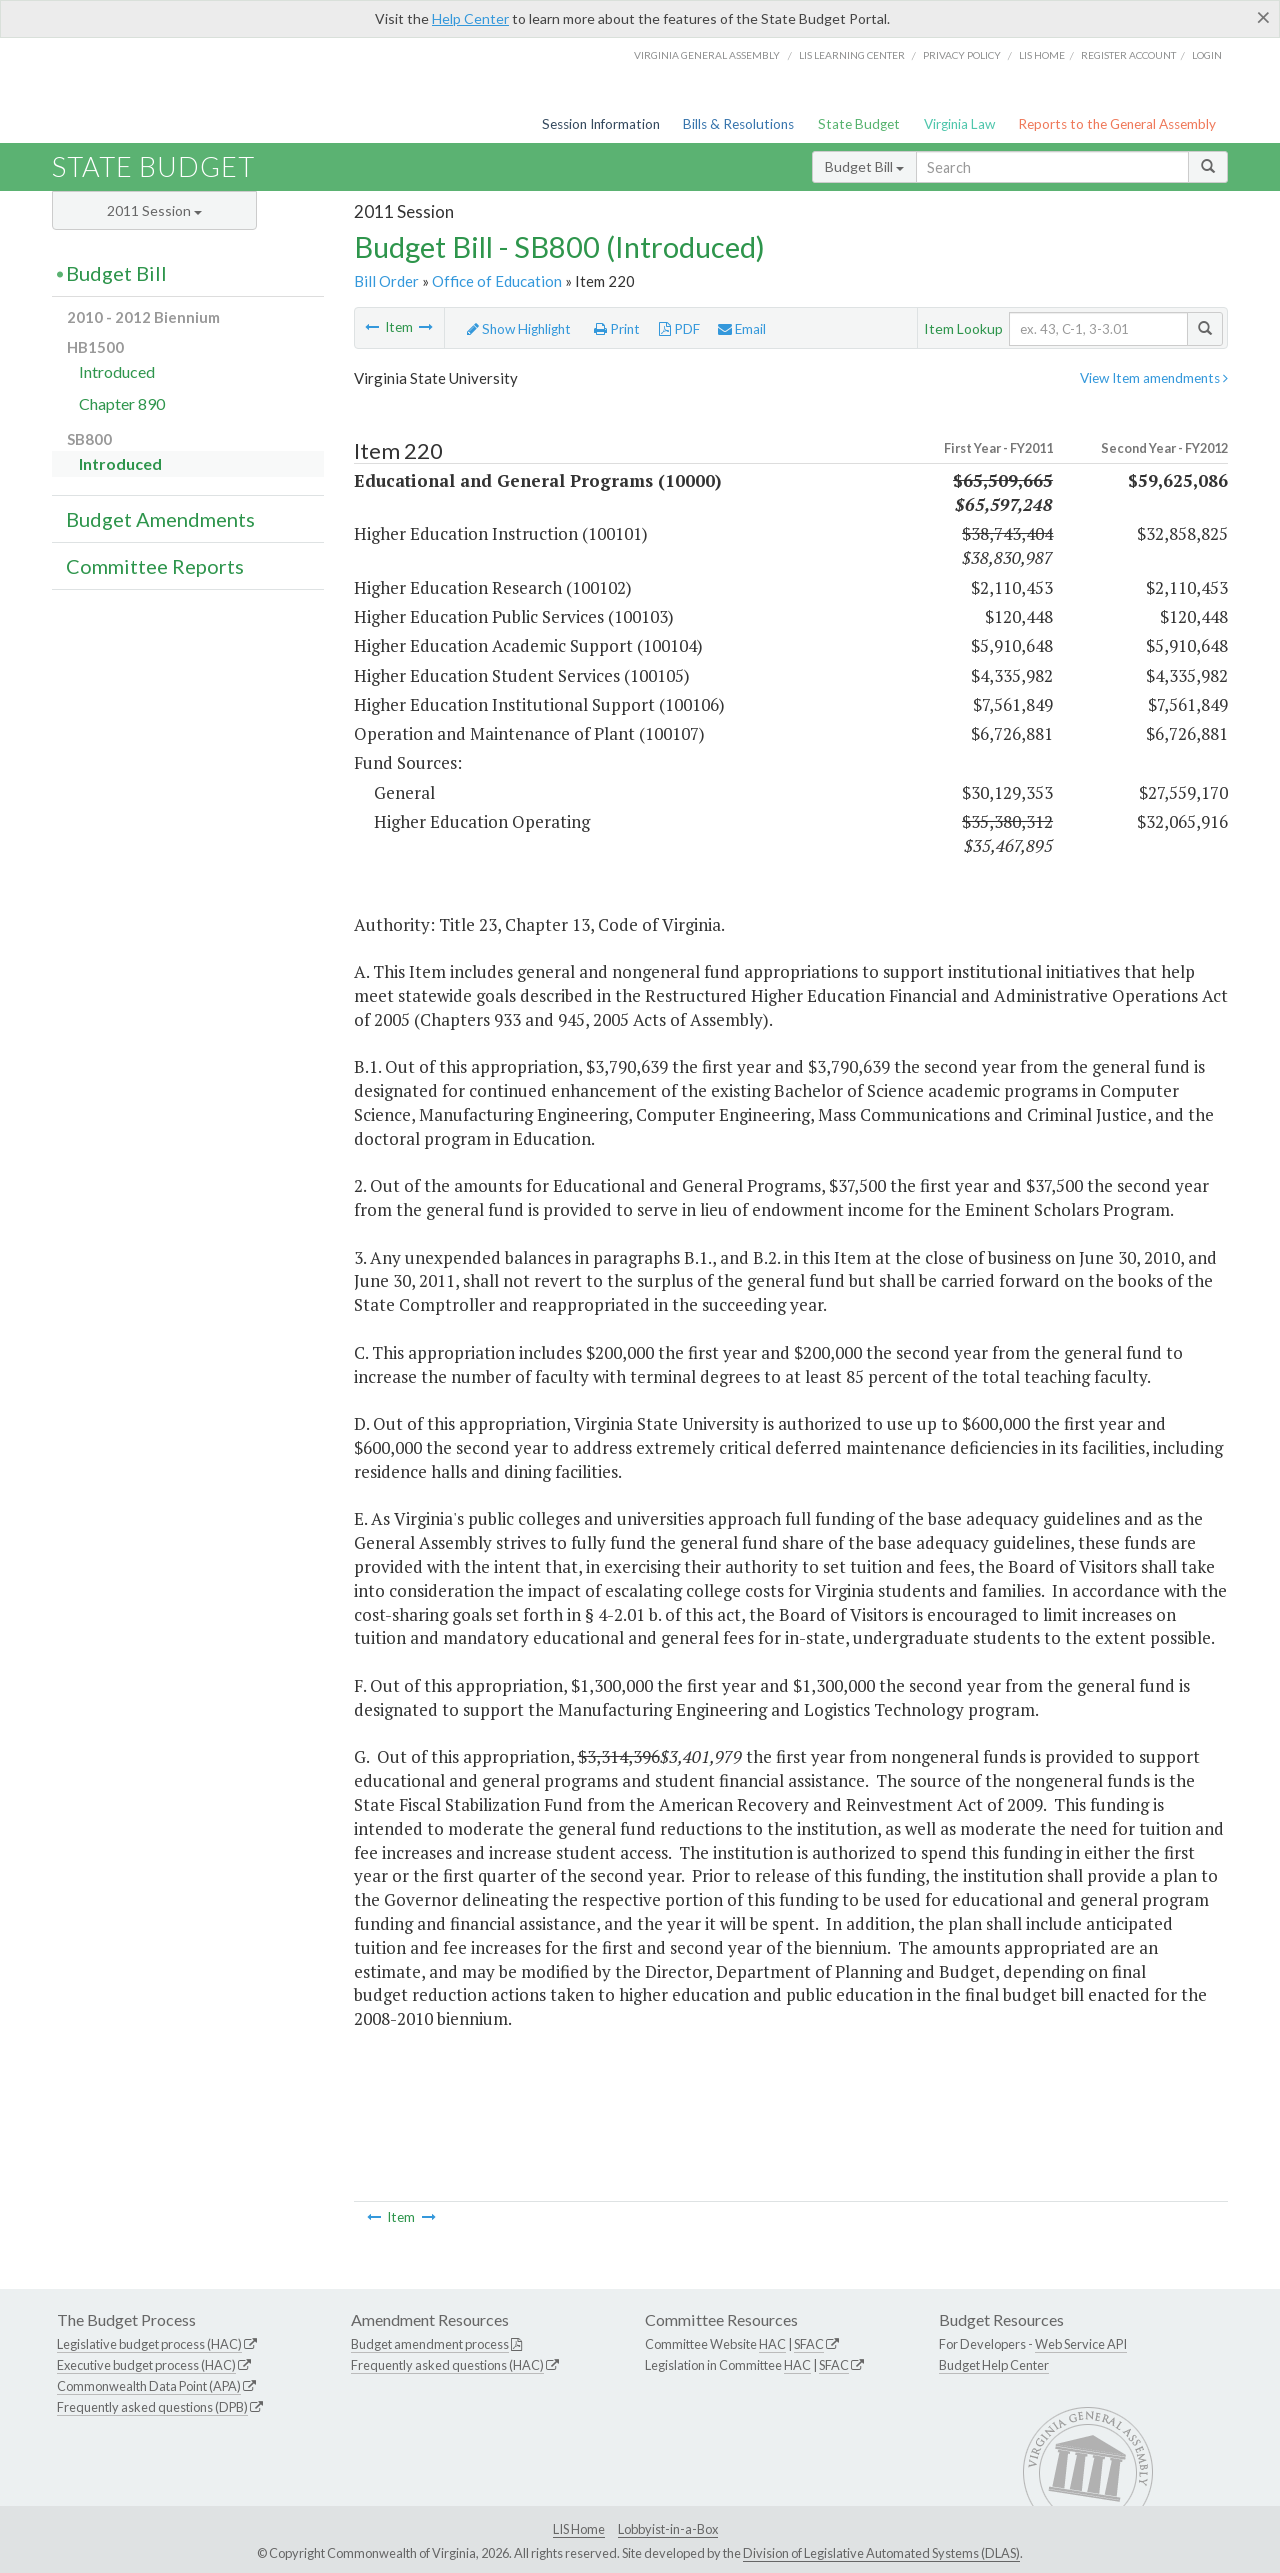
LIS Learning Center (852, 55)
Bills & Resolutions (738, 124)
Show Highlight (519, 329)
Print (617, 329)
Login (1207, 55)
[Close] (1263, 17)
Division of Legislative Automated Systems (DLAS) (881, 2553)
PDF (679, 329)
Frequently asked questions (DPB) (152, 2407)
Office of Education (497, 281)
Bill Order (386, 281)
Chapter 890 (122, 403)
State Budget (859, 124)
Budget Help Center (994, 2365)
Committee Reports (155, 566)
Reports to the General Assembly (1117, 124)
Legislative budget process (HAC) (149, 2344)
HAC (772, 2344)
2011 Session (154, 210)
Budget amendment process (430, 2344)
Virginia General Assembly (707, 55)
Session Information (601, 124)
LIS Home (579, 2529)
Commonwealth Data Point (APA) (149, 2386)
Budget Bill (864, 166)
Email (742, 329)
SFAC (809, 2344)
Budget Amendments (160, 519)
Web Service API (1081, 2344)
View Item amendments (1154, 378)
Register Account (1128, 55)
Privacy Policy (962, 55)
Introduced (117, 371)
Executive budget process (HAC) (146, 2365)
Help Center (470, 18)
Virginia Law (959, 124)
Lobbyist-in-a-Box (668, 2529)
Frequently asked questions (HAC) (447, 2365)
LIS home (1042, 55)
